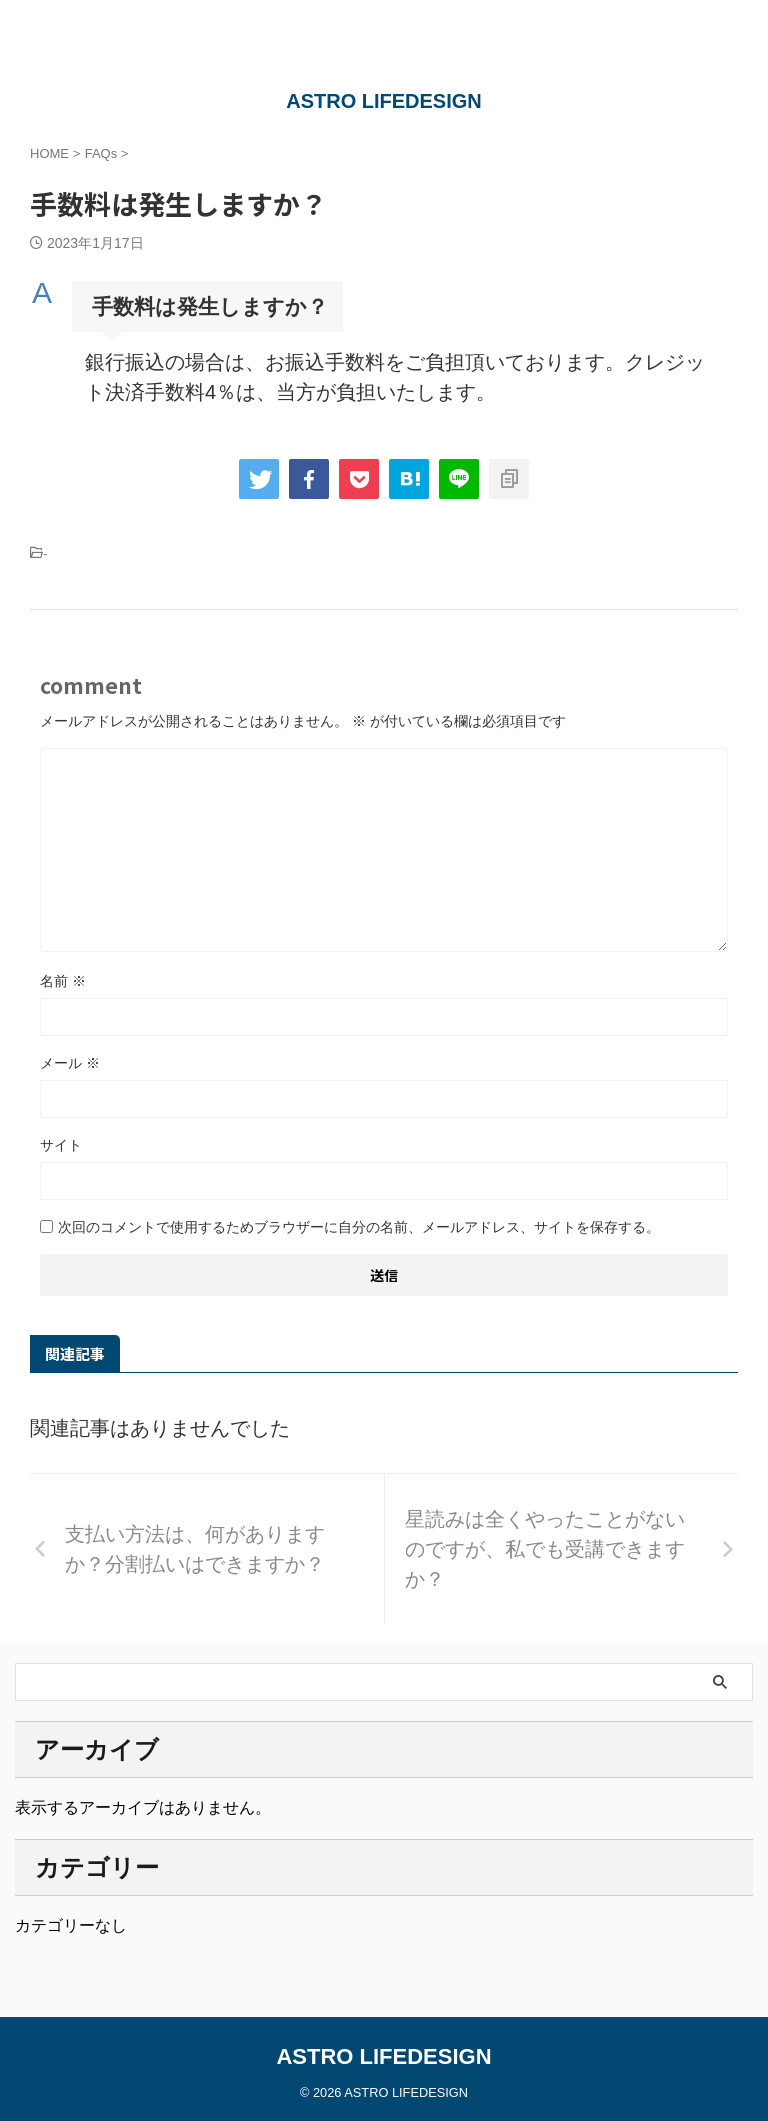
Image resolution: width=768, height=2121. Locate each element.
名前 (63, 981)
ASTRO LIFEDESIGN (384, 101)
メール (70, 1063)
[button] (384, 306)
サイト (61, 1145)
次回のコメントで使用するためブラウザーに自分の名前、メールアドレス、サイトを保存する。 (359, 1227)
